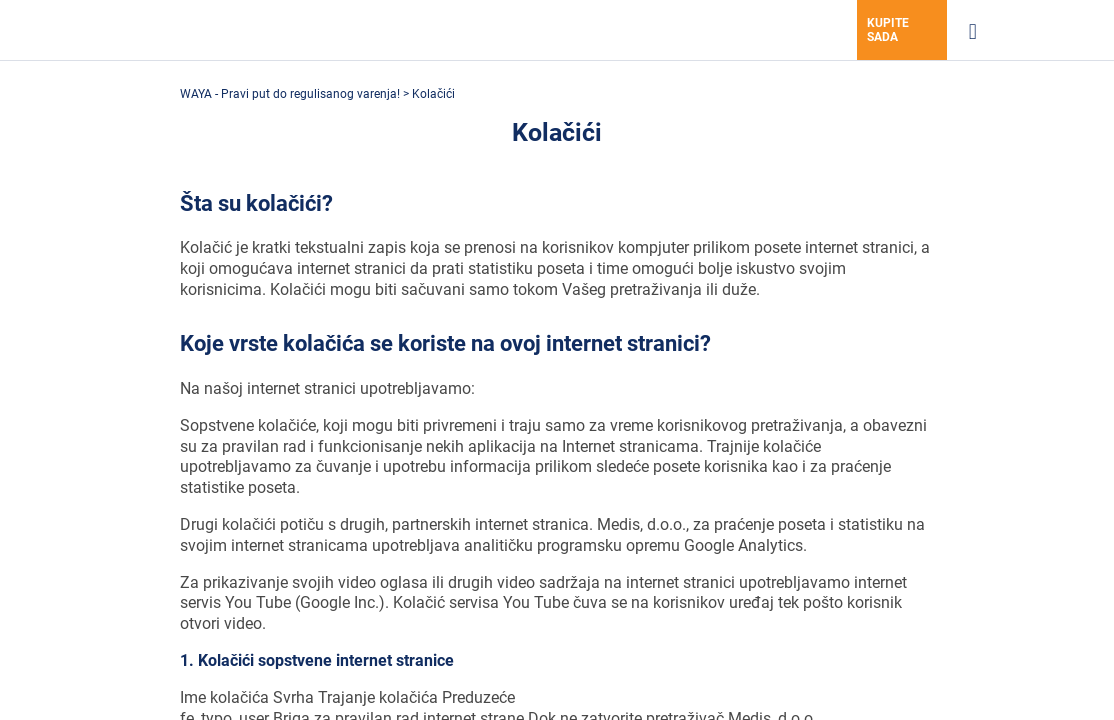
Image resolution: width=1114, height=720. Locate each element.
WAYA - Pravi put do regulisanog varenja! (291, 94)
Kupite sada (888, 30)
